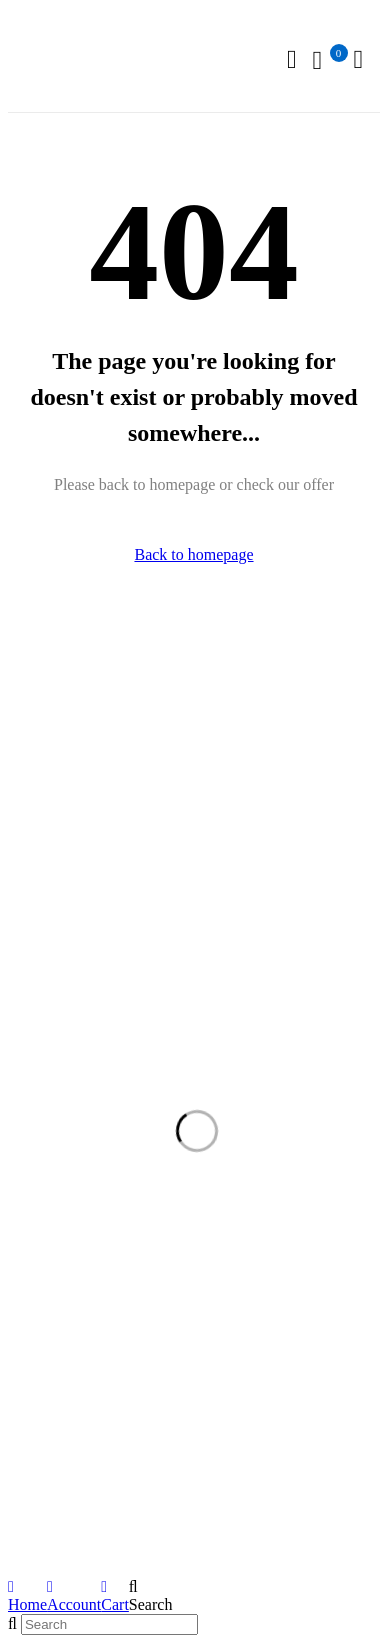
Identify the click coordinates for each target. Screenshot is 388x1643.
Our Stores (248, 687)
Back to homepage (193, 554)
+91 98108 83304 (64, 755)
